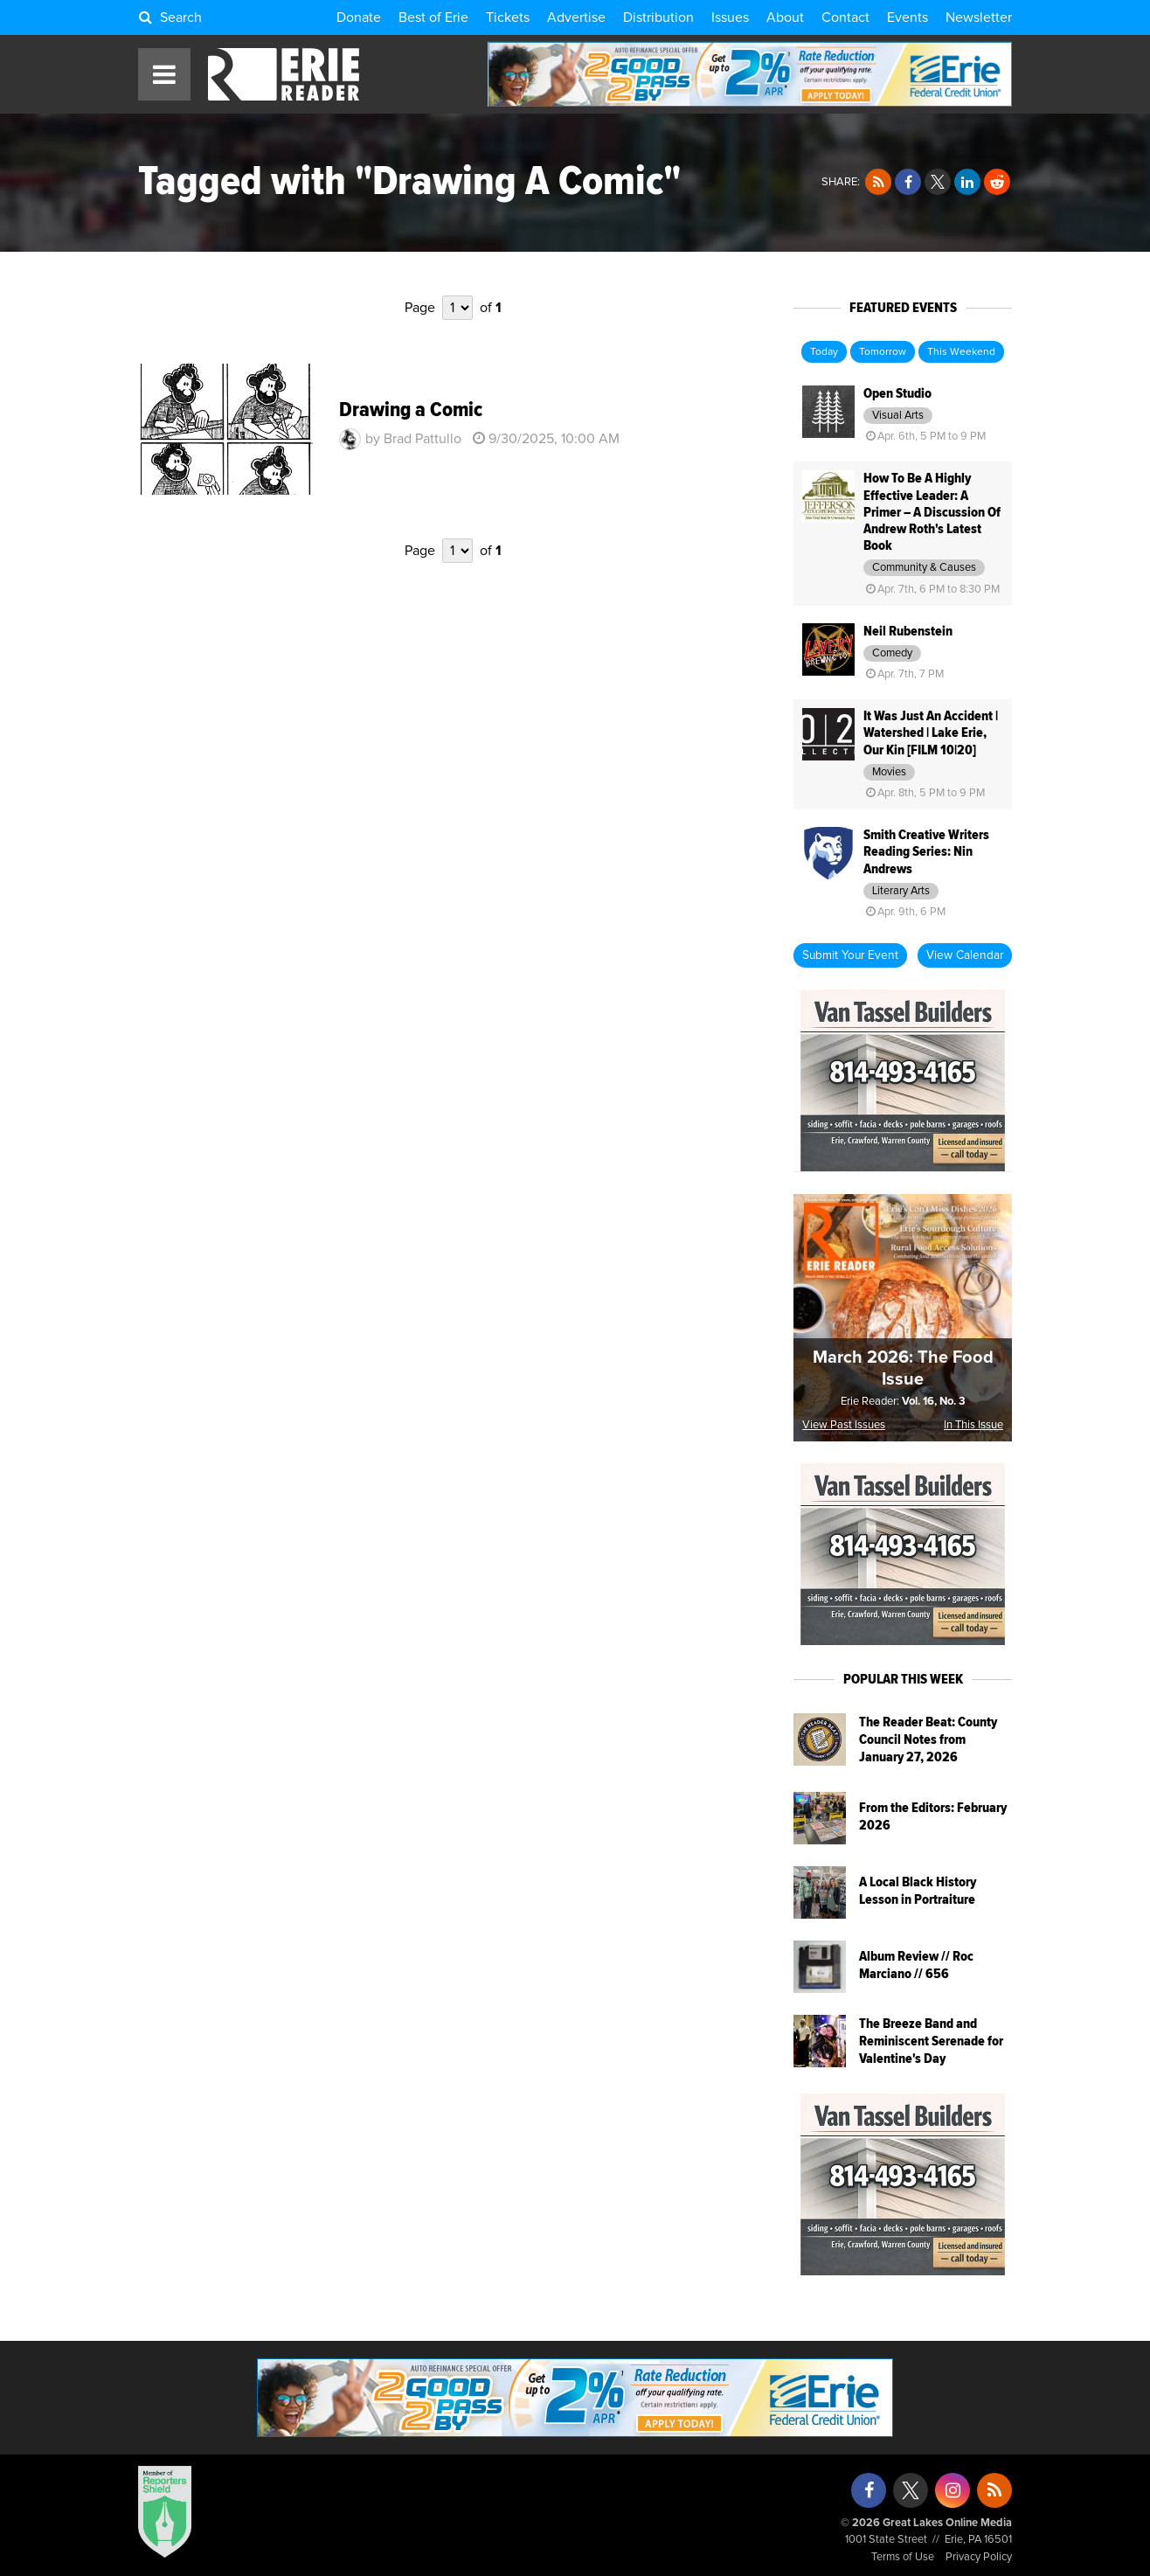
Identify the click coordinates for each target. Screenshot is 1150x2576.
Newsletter (979, 17)
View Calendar (964, 955)
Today (824, 352)
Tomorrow (882, 352)
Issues (730, 17)
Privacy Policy (979, 2557)
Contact (845, 17)
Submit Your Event (850, 955)
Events (907, 17)
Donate (358, 17)
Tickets (508, 17)
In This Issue (973, 1425)
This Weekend (961, 352)
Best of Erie (433, 17)
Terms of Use (902, 2557)
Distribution (658, 17)
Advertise (576, 17)
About (785, 17)
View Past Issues (843, 1425)
